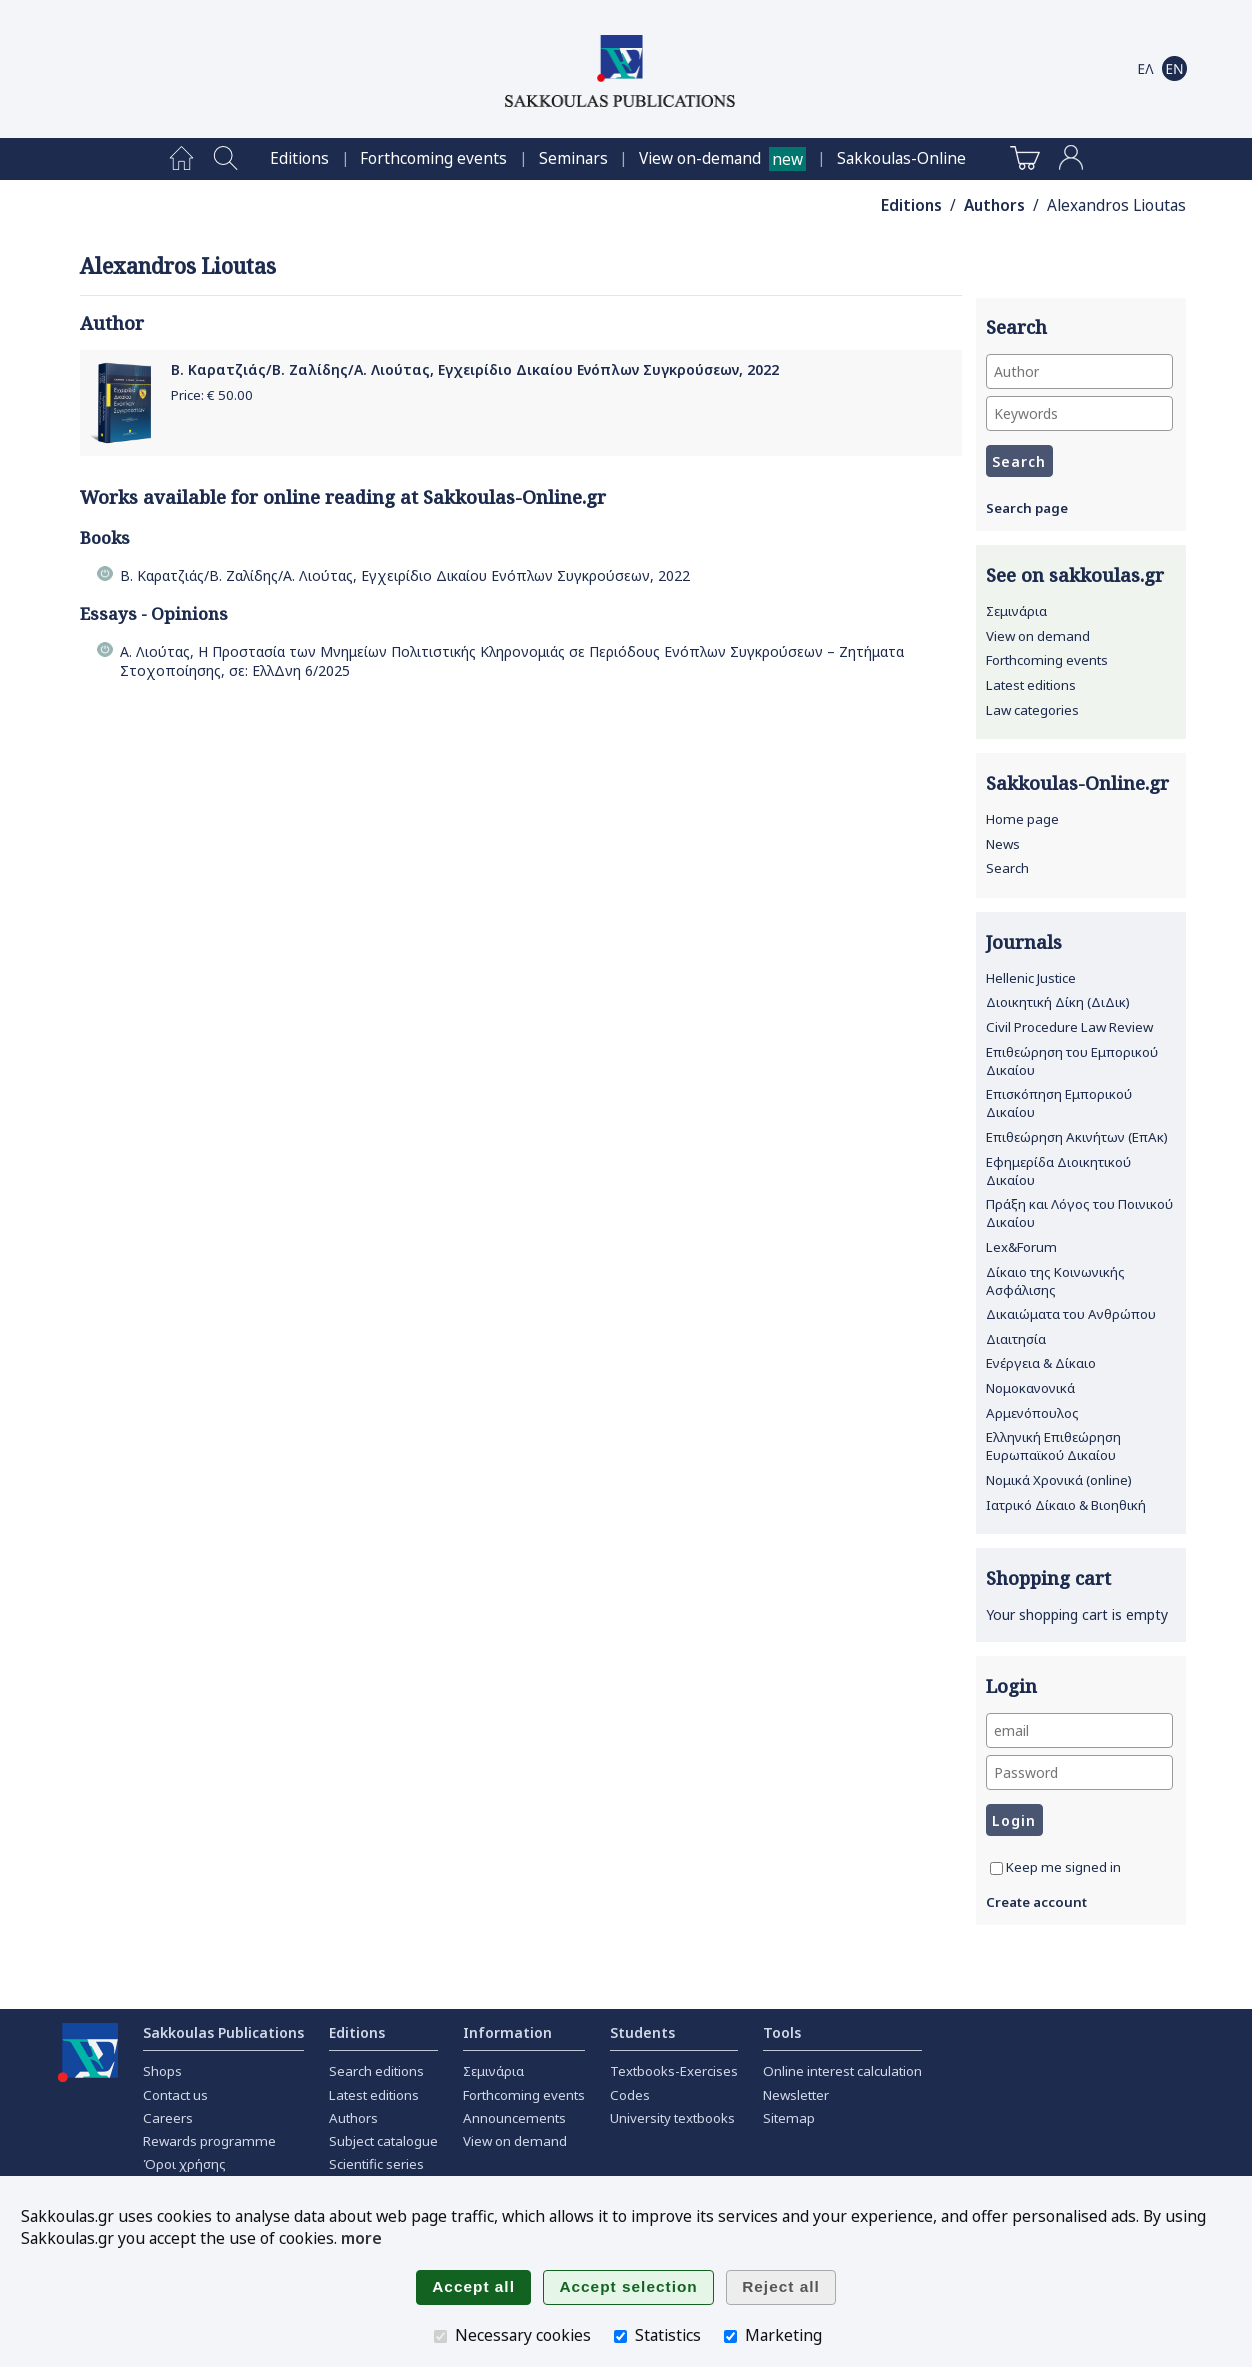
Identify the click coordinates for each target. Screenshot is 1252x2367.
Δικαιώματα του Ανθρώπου (1071, 1314)
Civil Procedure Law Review (1069, 1027)
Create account (1036, 1902)
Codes (630, 2095)
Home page (1022, 819)
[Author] (1079, 371)
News (1003, 844)
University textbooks (672, 2118)
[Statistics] (620, 2336)
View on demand (1038, 636)
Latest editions (1031, 685)
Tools (782, 2032)
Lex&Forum (1021, 1247)
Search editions (376, 2071)
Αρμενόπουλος (1032, 1413)
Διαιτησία (1016, 1339)
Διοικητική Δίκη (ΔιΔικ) (1058, 1002)
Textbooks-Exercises (674, 2071)
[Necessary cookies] (440, 2336)
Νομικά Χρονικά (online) (1059, 1480)
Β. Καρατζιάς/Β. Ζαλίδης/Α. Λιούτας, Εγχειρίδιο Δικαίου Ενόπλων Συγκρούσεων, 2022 (475, 369)
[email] (1079, 1730)
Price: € (212, 395)
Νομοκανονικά (1030, 1388)
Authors (994, 205)
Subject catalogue (383, 2141)
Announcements (514, 2118)
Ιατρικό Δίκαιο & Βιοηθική (1066, 1505)
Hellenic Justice (1031, 978)
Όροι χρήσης (184, 2164)
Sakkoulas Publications (223, 2032)
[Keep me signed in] (996, 1868)
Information (507, 2032)
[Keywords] (1079, 413)
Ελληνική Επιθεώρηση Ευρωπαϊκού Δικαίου (1053, 1446)
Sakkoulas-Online (901, 158)
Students (642, 2032)
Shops (162, 2071)
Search (1007, 868)
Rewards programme (209, 2141)
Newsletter (796, 2095)
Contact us (175, 2095)
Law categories (1032, 710)
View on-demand (700, 158)
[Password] (1079, 1772)
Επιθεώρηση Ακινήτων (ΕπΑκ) (1077, 1137)
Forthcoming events (433, 158)
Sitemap (789, 2118)
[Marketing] (730, 2336)
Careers (168, 2118)
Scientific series (376, 2164)
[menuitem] (181, 159)
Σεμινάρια (1016, 611)
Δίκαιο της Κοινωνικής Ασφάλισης (1055, 1281)
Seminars (573, 158)
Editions (299, 158)
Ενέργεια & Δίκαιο (1041, 1363)
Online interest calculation (842, 2071)
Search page (1027, 508)
